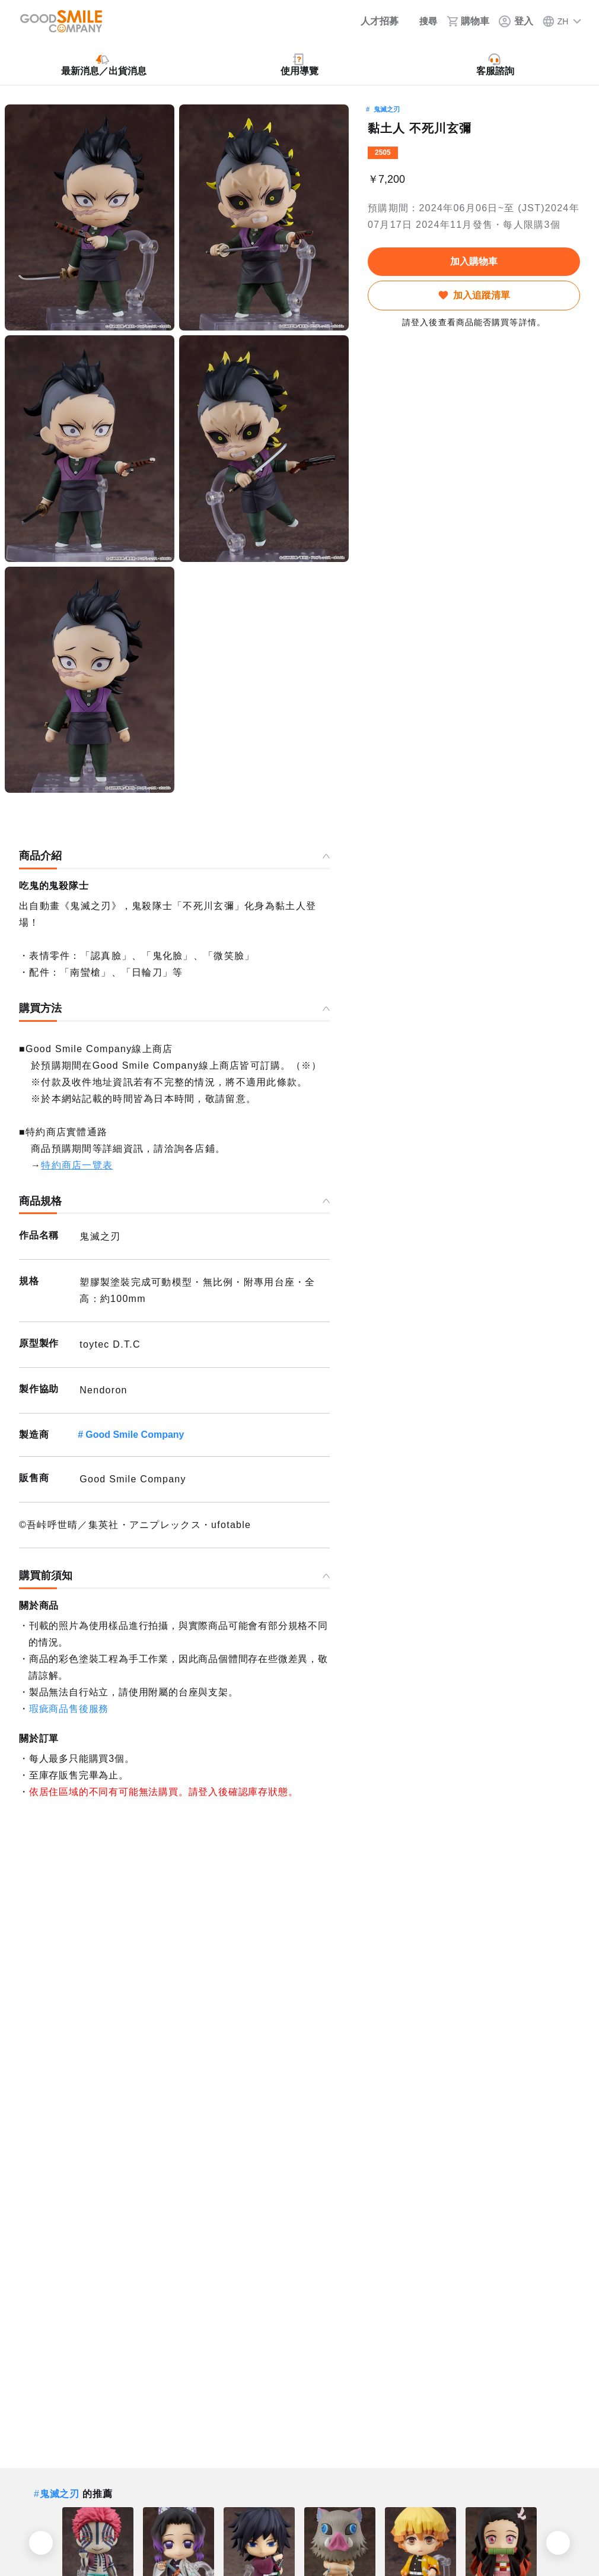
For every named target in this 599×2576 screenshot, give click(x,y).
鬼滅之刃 (387, 109)
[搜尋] (421, 21)
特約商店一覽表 (77, 1165)
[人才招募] (370, 21)
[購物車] (468, 21)
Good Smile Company (134, 1435)
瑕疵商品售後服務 (69, 1709)
